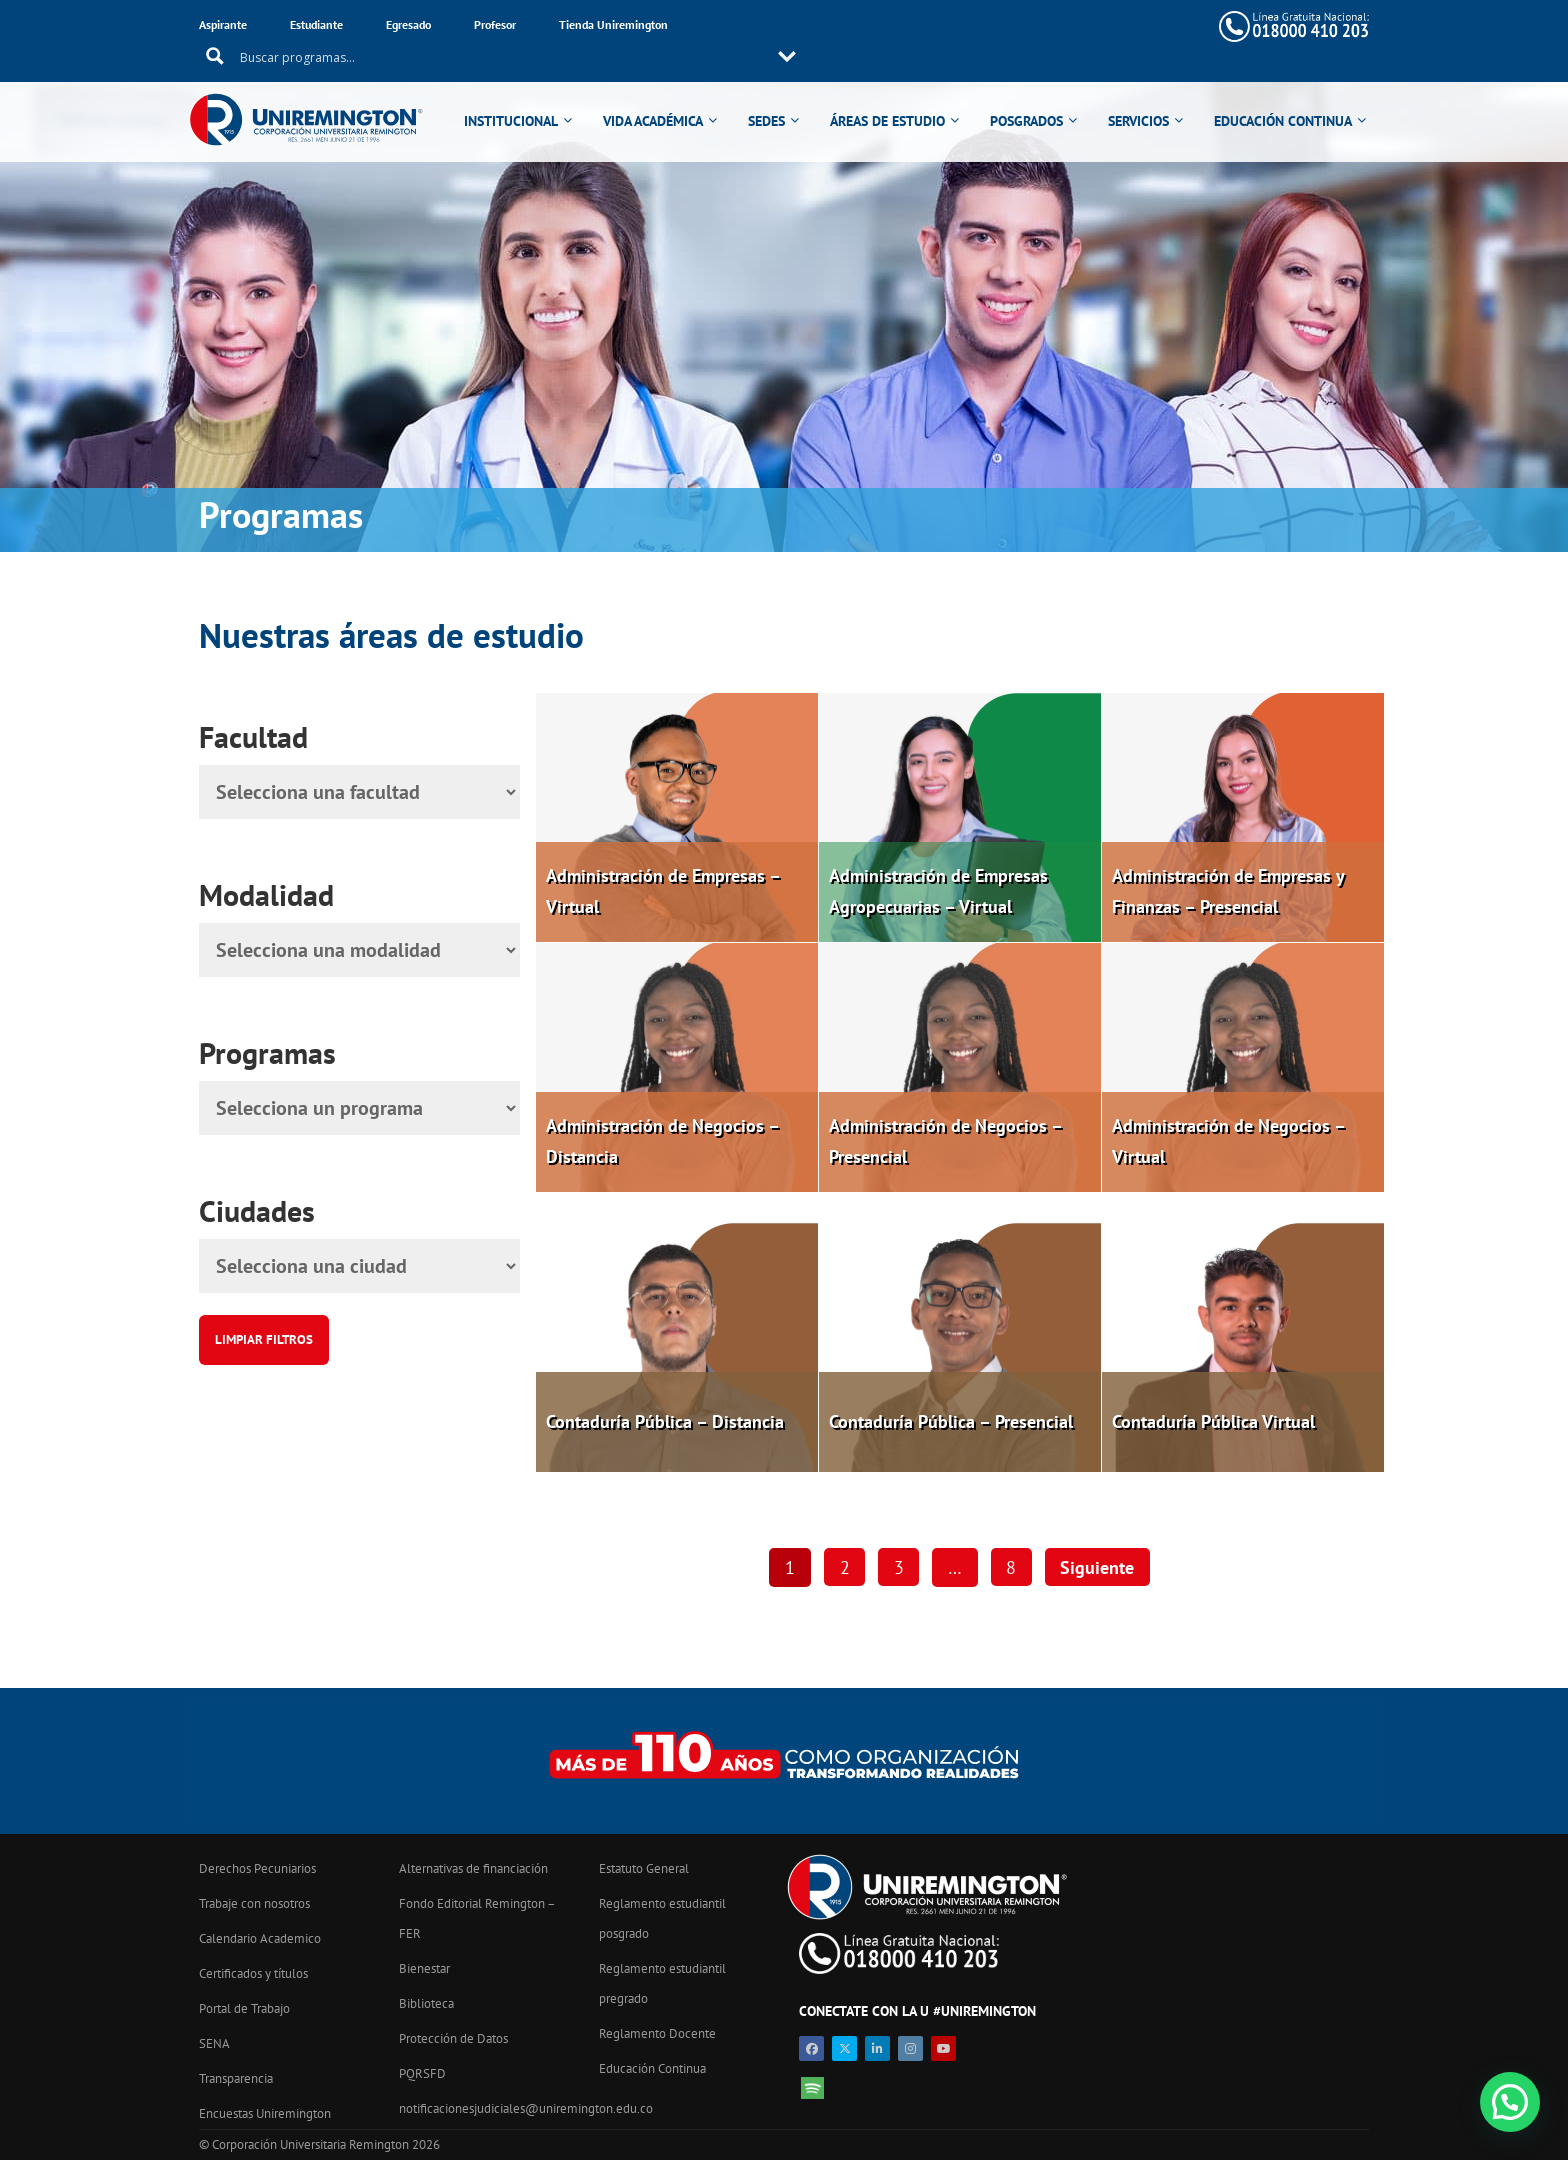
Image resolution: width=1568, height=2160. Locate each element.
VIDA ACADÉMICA (656, 92)
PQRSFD (422, 2073)
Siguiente (1099, 1567)
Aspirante (223, 24)
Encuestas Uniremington (265, 2113)
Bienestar (424, 1968)
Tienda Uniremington (613, 24)
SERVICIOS (1141, 92)
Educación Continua (652, 2068)
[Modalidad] (359, 950)
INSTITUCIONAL (514, 92)
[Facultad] (359, 792)
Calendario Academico (260, 1938)
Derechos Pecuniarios (257, 1868)
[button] (1510, 2102)
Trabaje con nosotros (254, 1903)
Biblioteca (426, 2003)
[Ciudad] (359, 1266)
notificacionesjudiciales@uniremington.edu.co (526, 2108)
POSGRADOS (1029, 92)
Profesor (495, 24)
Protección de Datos (453, 2038)
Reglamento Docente (657, 2033)
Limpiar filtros (264, 1339)
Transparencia (236, 2078)
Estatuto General (644, 1868)
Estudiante (316, 24)
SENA (214, 2043)
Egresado (408, 24)
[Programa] (359, 1108)
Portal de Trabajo (244, 2008)
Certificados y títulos (253, 1973)
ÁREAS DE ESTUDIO (890, 92)
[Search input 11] (914, 26)
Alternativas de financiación (473, 1868)
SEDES (769, 92)
